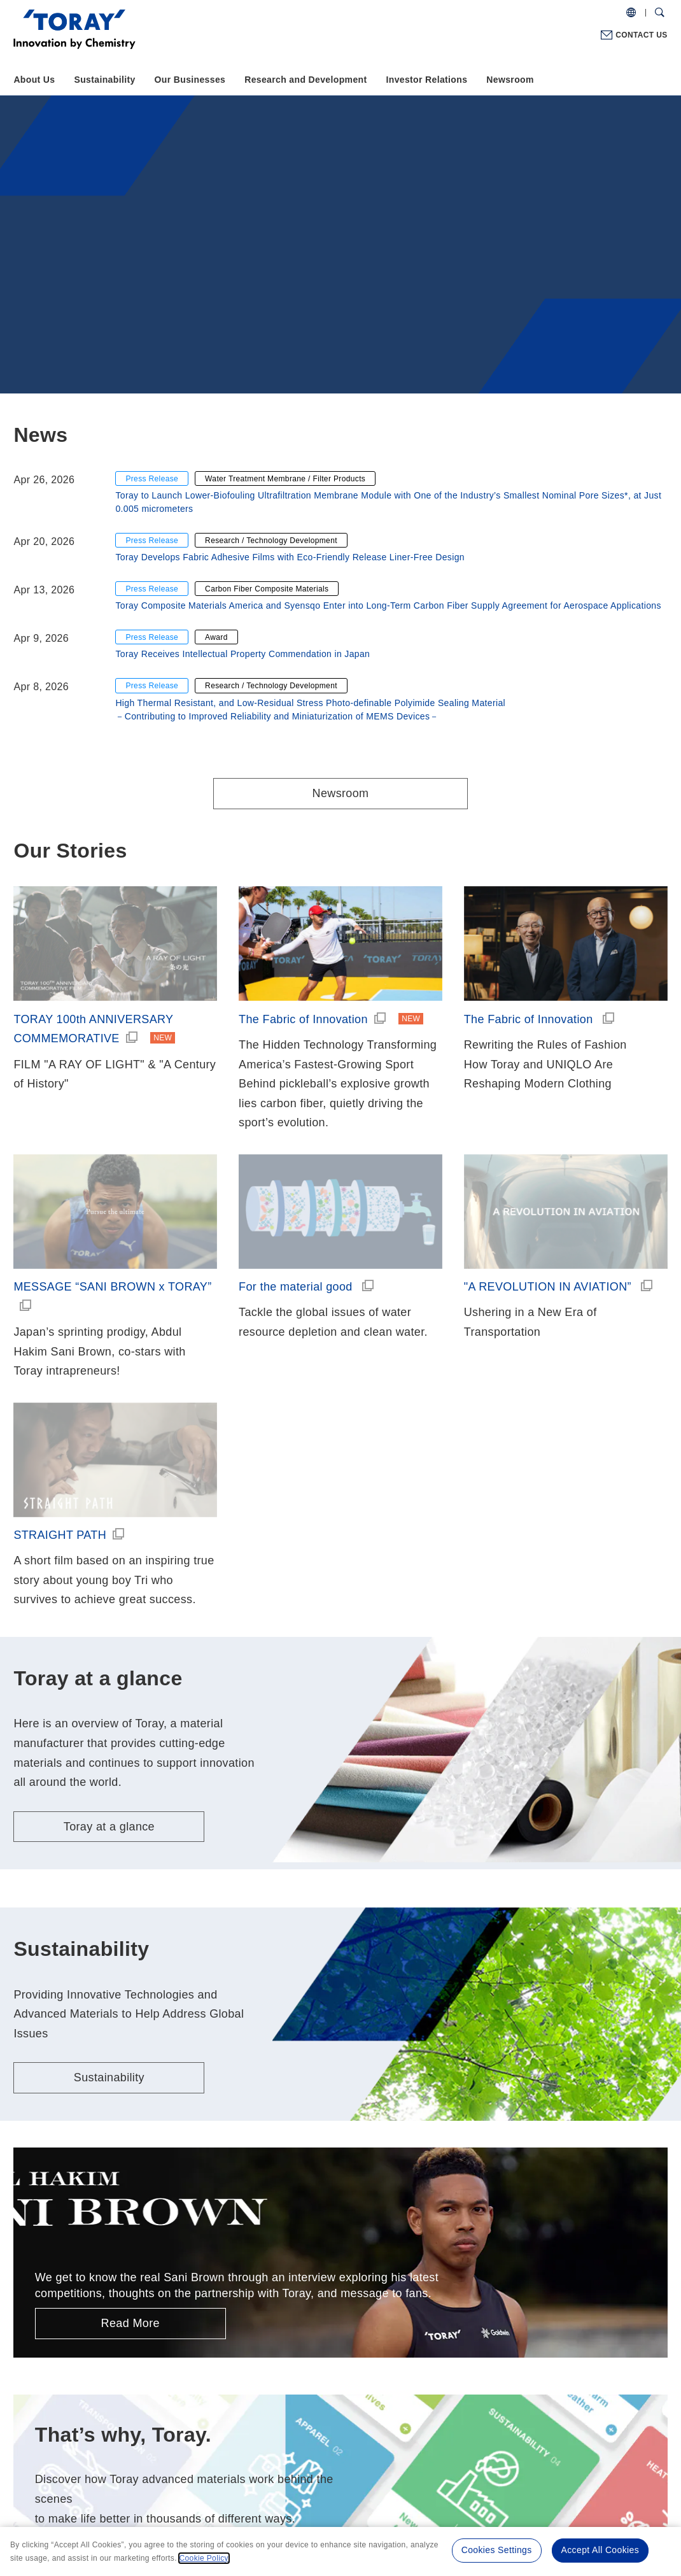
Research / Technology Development (271, 540)
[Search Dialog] (659, 12)
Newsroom (509, 79)
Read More (130, 2323)
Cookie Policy (203, 2558)
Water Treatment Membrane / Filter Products (285, 478)
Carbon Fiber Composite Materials (266, 588)
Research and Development (305, 79)
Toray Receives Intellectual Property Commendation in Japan (242, 654)
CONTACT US (641, 35)
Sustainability (105, 79)
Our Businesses (190, 79)
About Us (34, 79)
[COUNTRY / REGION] (631, 12)
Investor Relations (426, 79)
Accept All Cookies (600, 2550)
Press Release (151, 478)
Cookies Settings (496, 2550)
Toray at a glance (109, 1826)
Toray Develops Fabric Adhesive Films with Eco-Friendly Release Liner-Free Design (290, 557)
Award (216, 637)
